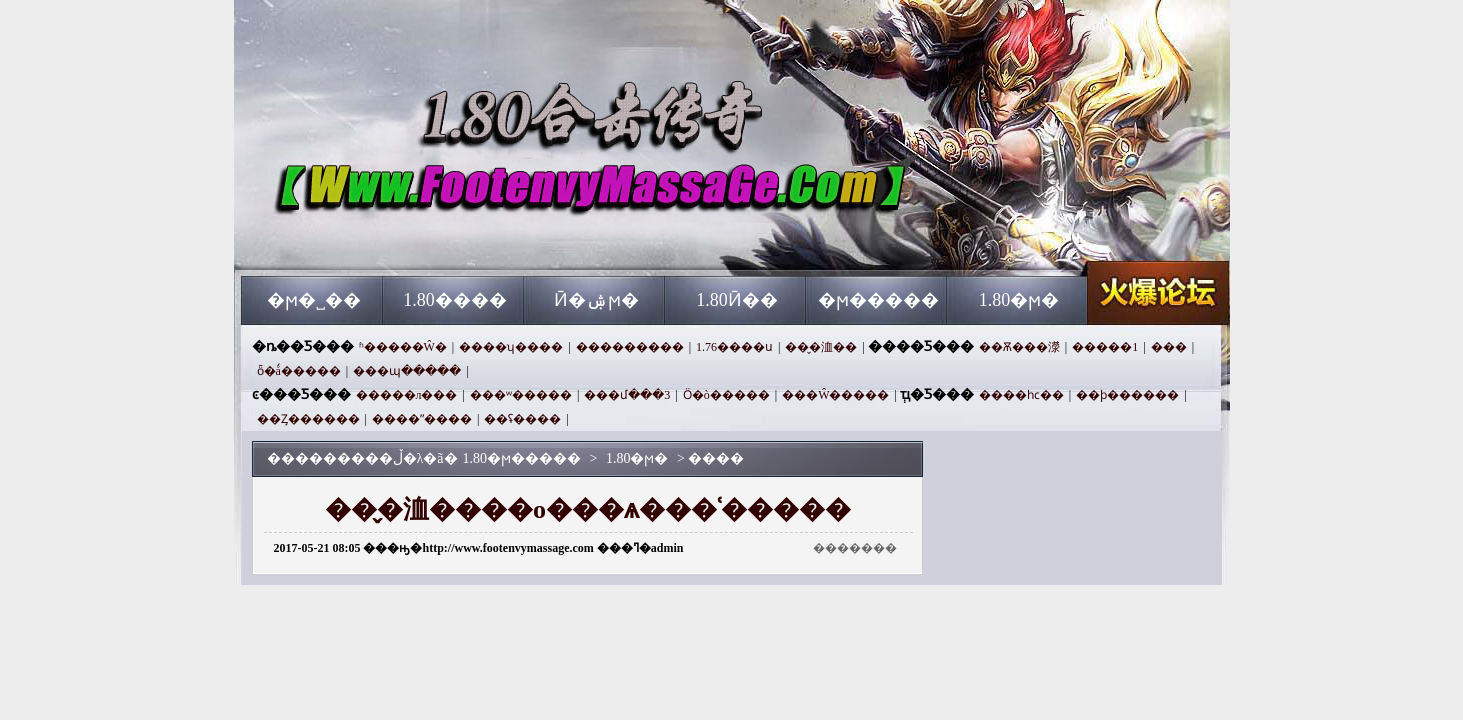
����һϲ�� (1021, 395)
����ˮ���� (422, 419)
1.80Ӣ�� (737, 300)
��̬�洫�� (821, 347)
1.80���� (455, 300)
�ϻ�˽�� (314, 300)
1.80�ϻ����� (433, 240)
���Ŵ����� (835, 395)
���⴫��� (1169, 347)
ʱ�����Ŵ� (403, 347)
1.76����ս (734, 347)
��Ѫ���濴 (1019, 347)
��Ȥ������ (308, 419)
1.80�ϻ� (1019, 300)
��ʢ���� (522, 419)
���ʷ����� (521, 395)
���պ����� (407, 371)
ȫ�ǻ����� (299, 371)
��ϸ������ (1127, 395)
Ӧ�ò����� (726, 395)
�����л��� (407, 395)
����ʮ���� (511, 347)
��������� (630, 347)
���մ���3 (627, 395)
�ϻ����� (878, 300)
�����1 (1105, 347)
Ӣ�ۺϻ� (596, 300)
